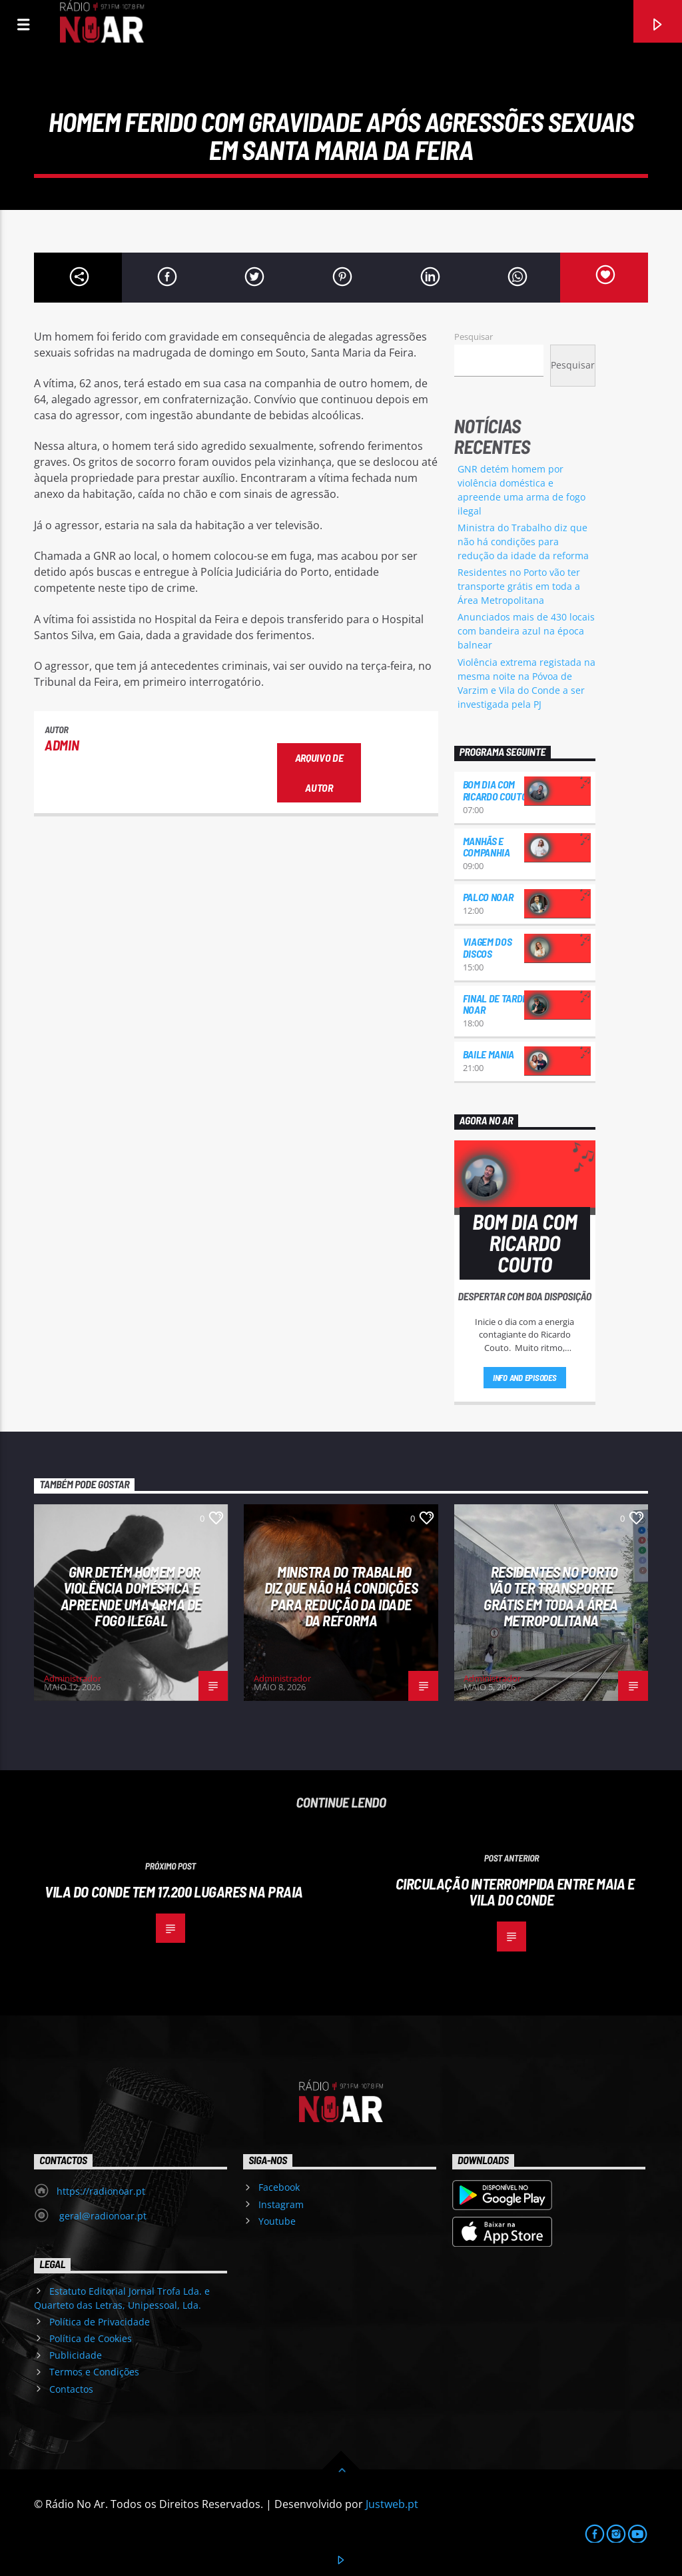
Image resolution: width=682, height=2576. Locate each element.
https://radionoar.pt (101, 2191)
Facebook (279, 2187)
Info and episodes (525, 1377)
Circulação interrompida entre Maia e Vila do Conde (515, 1892)
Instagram (281, 2204)
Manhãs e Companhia (486, 846)
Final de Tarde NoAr (495, 1004)
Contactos (71, 2389)
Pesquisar (473, 337)
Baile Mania (488, 1054)
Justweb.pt (392, 2504)
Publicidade (75, 2355)
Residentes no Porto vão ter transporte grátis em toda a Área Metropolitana (519, 586)
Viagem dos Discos (487, 947)
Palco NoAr (488, 896)
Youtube (277, 2221)
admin (62, 744)
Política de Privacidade (99, 2321)
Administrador (72, 1678)
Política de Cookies (90, 2338)
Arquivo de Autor (319, 772)
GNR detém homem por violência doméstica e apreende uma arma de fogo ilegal (131, 1596)
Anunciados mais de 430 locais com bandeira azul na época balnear (526, 631)
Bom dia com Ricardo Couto (495, 790)
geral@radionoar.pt (102, 2215)
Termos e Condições (94, 2371)
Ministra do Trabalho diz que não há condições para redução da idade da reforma (523, 541)
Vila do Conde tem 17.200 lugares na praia (174, 1891)
